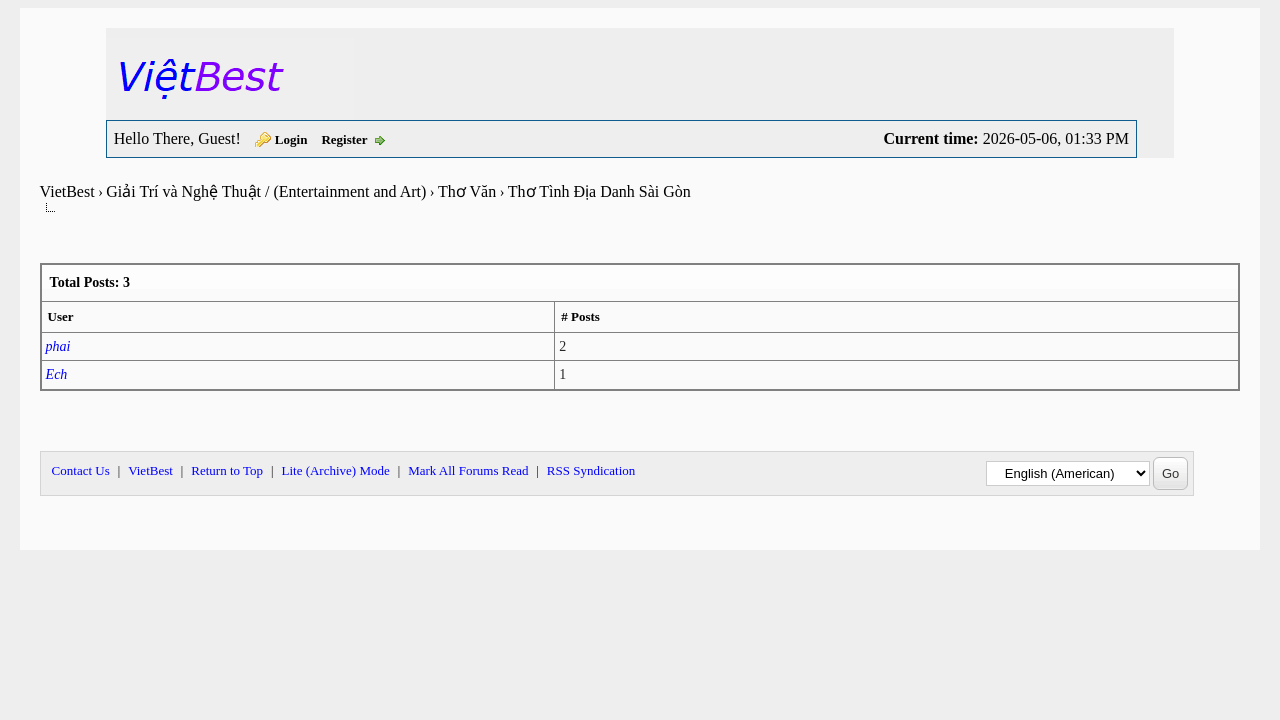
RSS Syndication (591, 470)
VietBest (67, 191)
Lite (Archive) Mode (335, 470)
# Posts (580, 316)
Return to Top (227, 470)
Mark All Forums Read (468, 470)
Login (291, 139)
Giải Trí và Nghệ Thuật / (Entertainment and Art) (266, 191)
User (61, 316)
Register (344, 139)
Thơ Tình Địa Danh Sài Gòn (599, 191)
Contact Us (81, 470)
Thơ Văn (467, 191)
